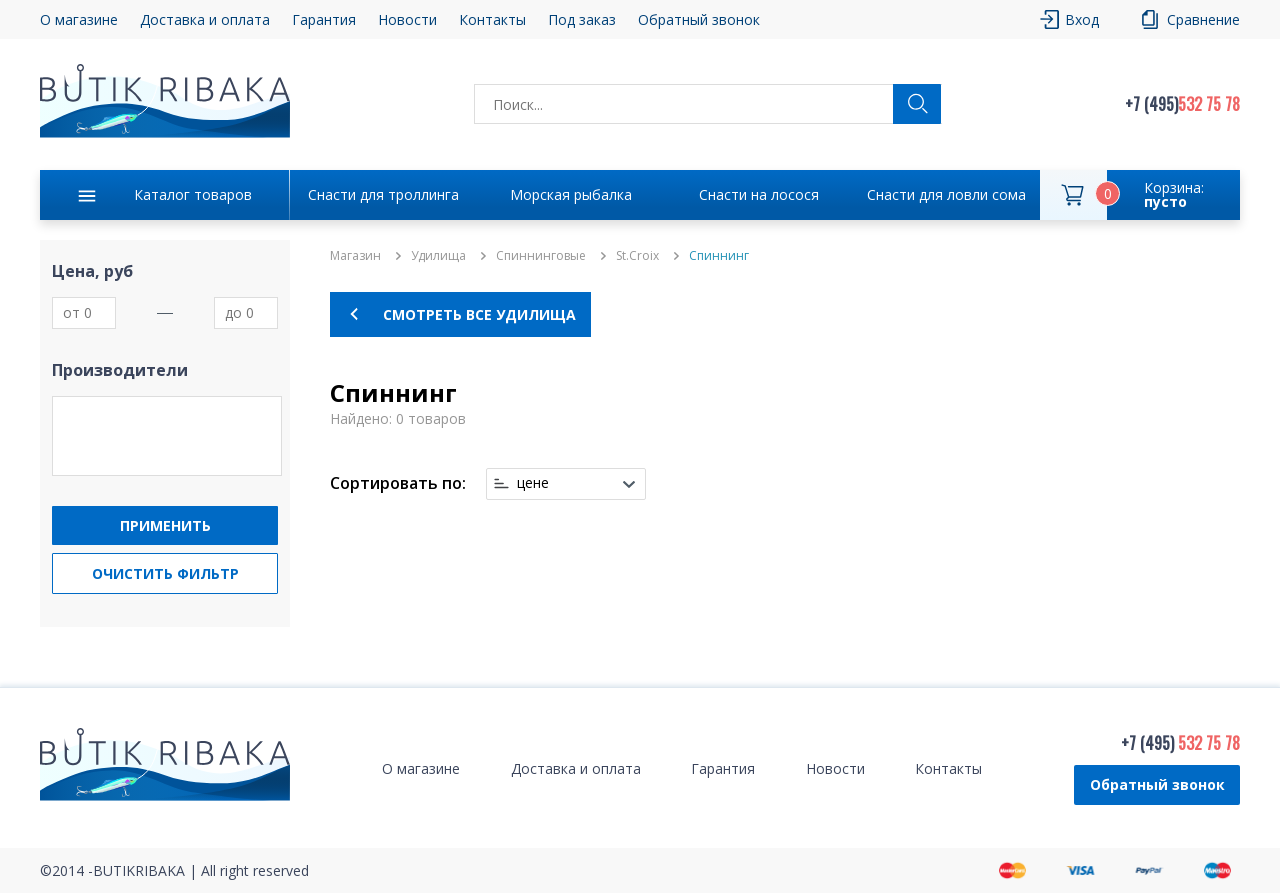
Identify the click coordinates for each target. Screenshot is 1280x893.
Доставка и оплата (205, 19)
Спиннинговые (541, 256)
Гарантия (324, 19)
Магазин (355, 256)
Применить (165, 525)
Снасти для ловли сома (946, 194)
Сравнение (1203, 19)
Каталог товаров (193, 194)
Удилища (438, 256)
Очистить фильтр (165, 573)
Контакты (492, 19)
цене (533, 483)
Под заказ (582, 19)
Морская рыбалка (571, 194)
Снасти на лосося (759, 194)
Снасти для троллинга (383, 194)
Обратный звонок (699, 19)
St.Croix (637, 256)
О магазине (79, 19)
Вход (1082, 19)
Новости (407, 19)
